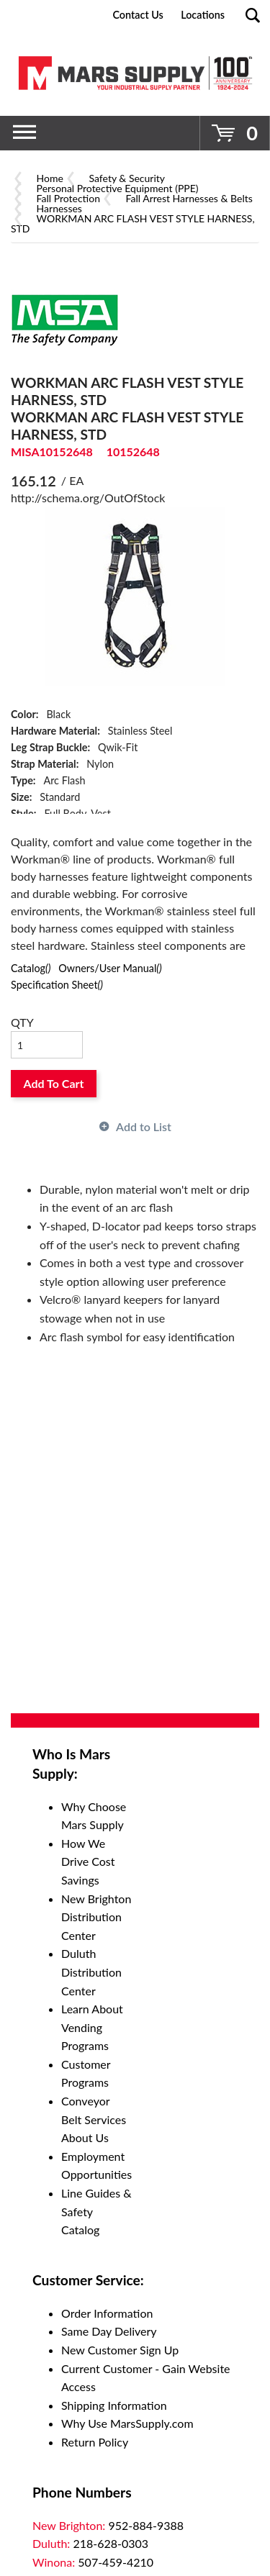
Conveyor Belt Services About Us (93, 2119)
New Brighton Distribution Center (96, 1917)
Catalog (30, 968)
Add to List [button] (143, 1126)
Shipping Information (114, 2405)
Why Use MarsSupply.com (127, 2423)
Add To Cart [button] (54, 1083)
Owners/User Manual (109, 968)
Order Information (107, 2313)
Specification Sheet (57, 985)
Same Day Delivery (109, 2331)
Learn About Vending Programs (92, 2027)
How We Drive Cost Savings (88, 1861)
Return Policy (94, 2442)
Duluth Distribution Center (91, 1971)
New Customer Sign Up (120, 2350)
